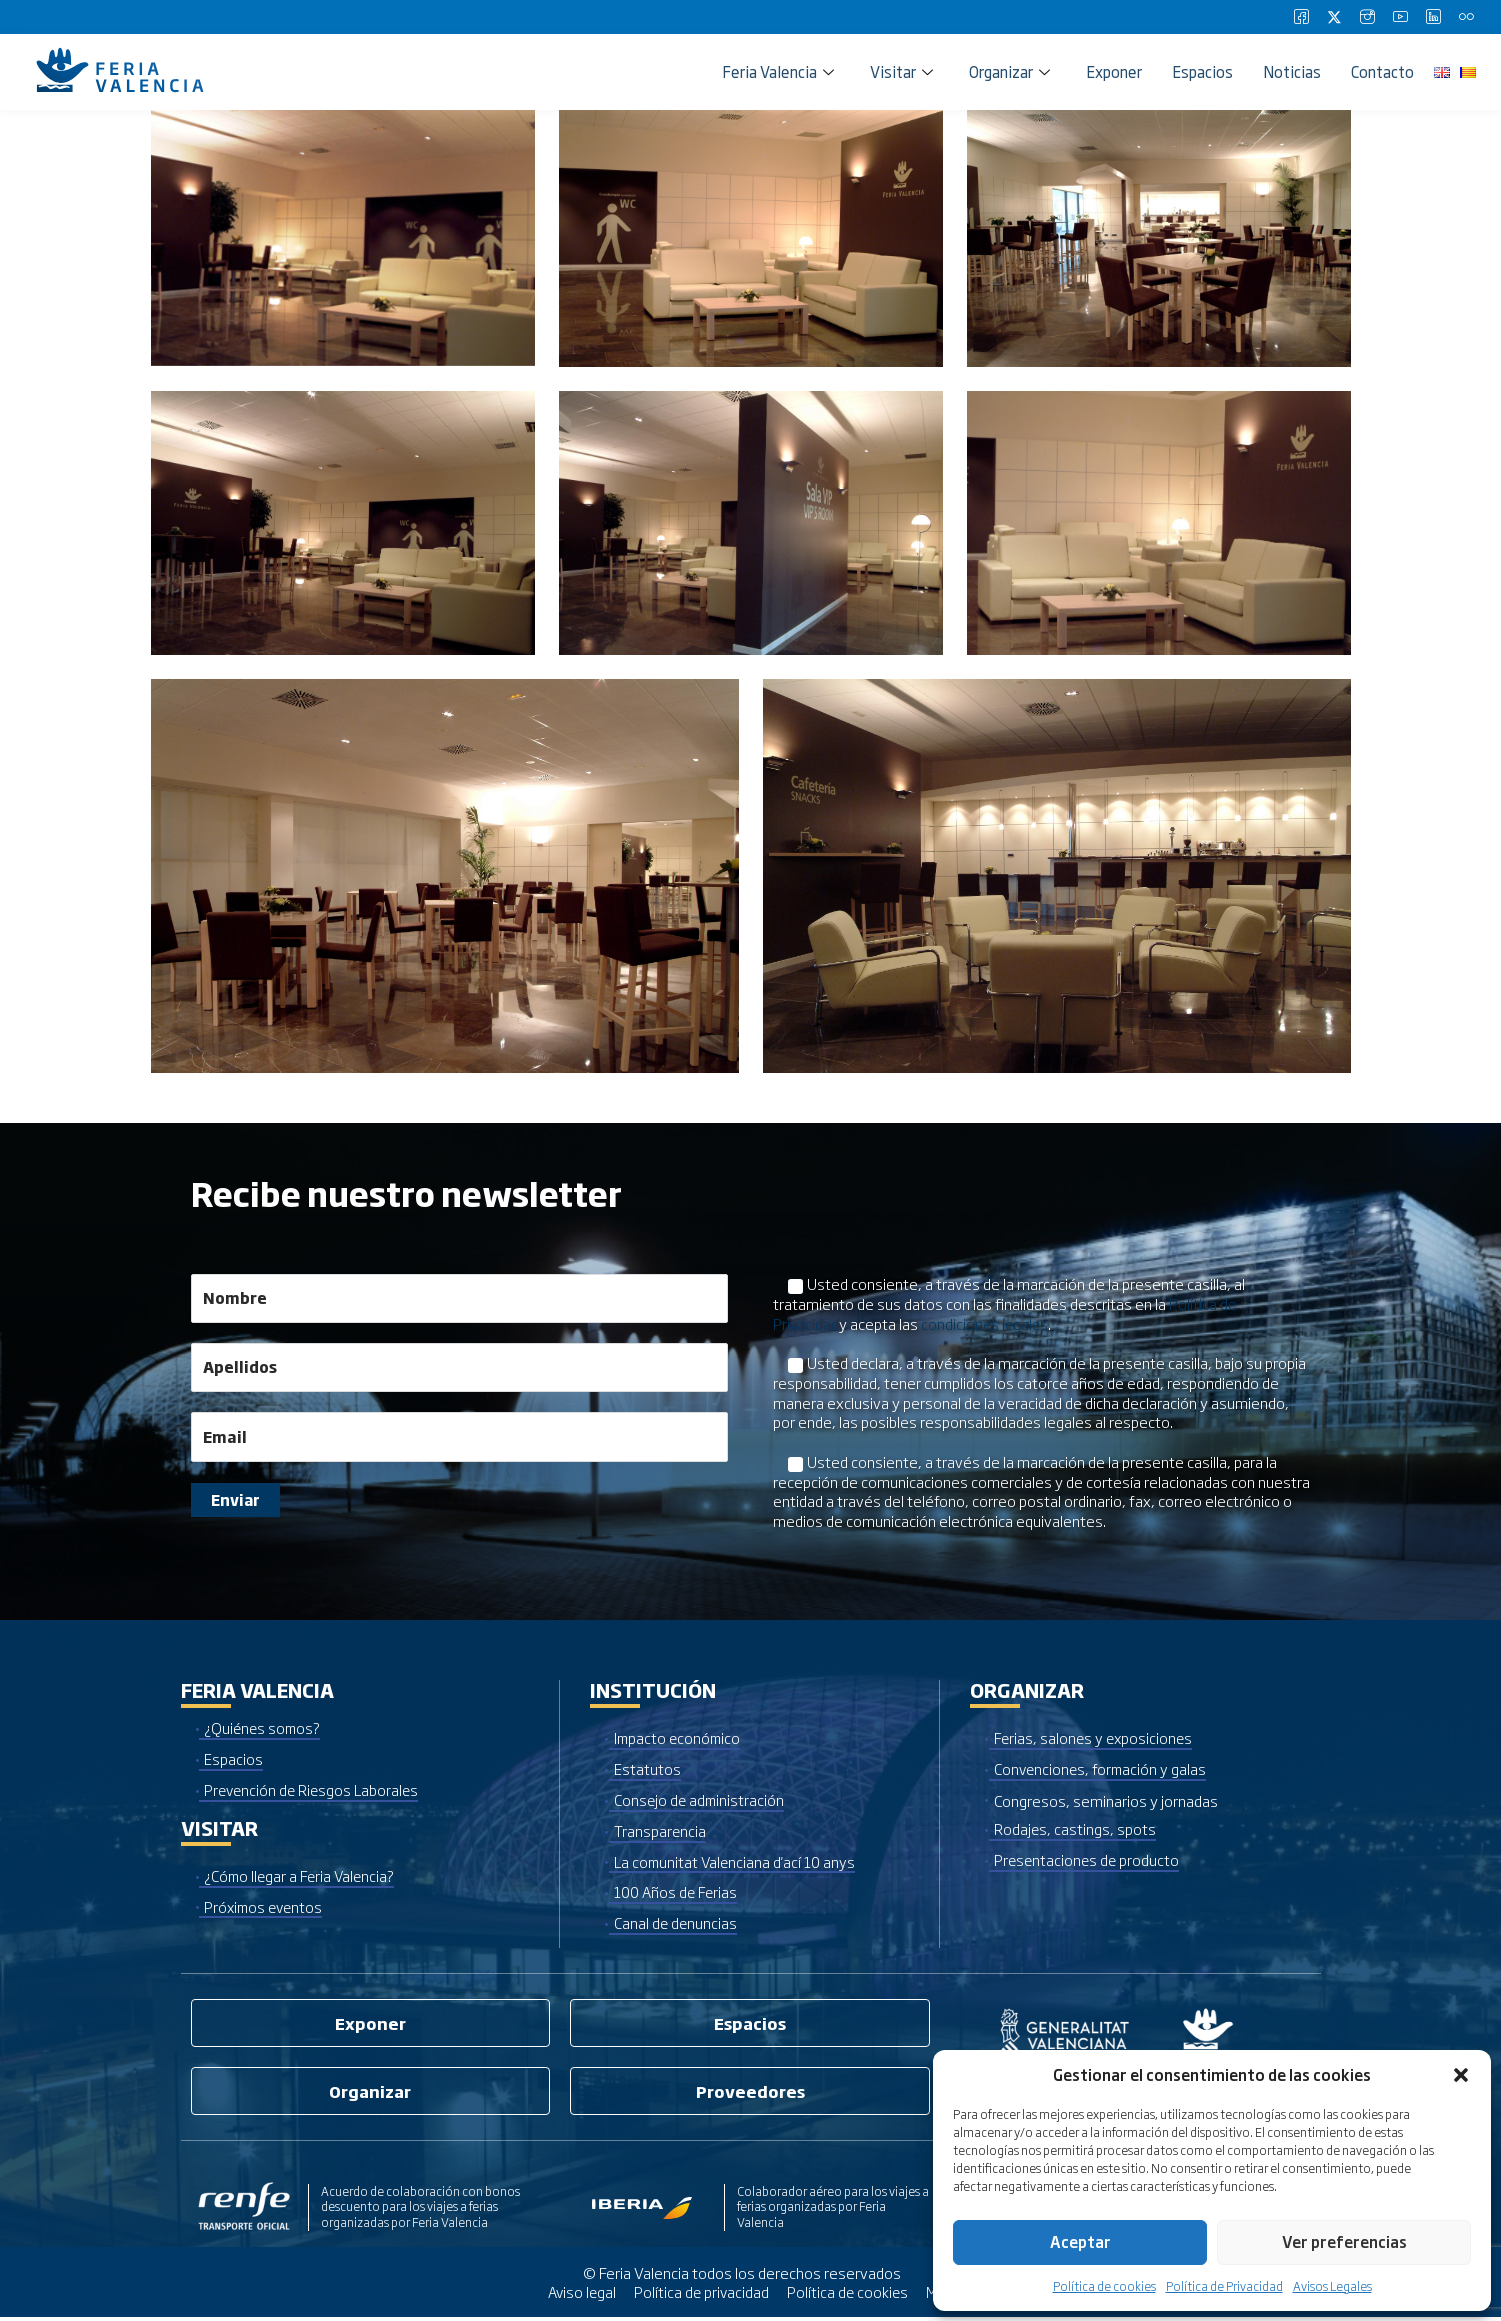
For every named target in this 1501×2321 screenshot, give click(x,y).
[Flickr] (1466, 17)
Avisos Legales (1332, 2286)
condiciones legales (987, 1322)
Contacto (1382, 71)
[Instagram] (1367, 17)
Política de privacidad (702, 2296)
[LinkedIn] (1433, 17)
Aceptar (1080, 2241)
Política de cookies (1104, 2286)
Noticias (1292, 71)
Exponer (1114, 71)
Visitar (901, 71)
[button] (1461, 2075)
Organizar (1009, 71)
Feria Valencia (778, 71)
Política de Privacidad (1224, 2286)
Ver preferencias (1344, 2241)
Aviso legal (580, 2296)
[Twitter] (1334, 17)
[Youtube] (1400, 17)
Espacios (1202, 71)
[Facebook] (1301, 17)
